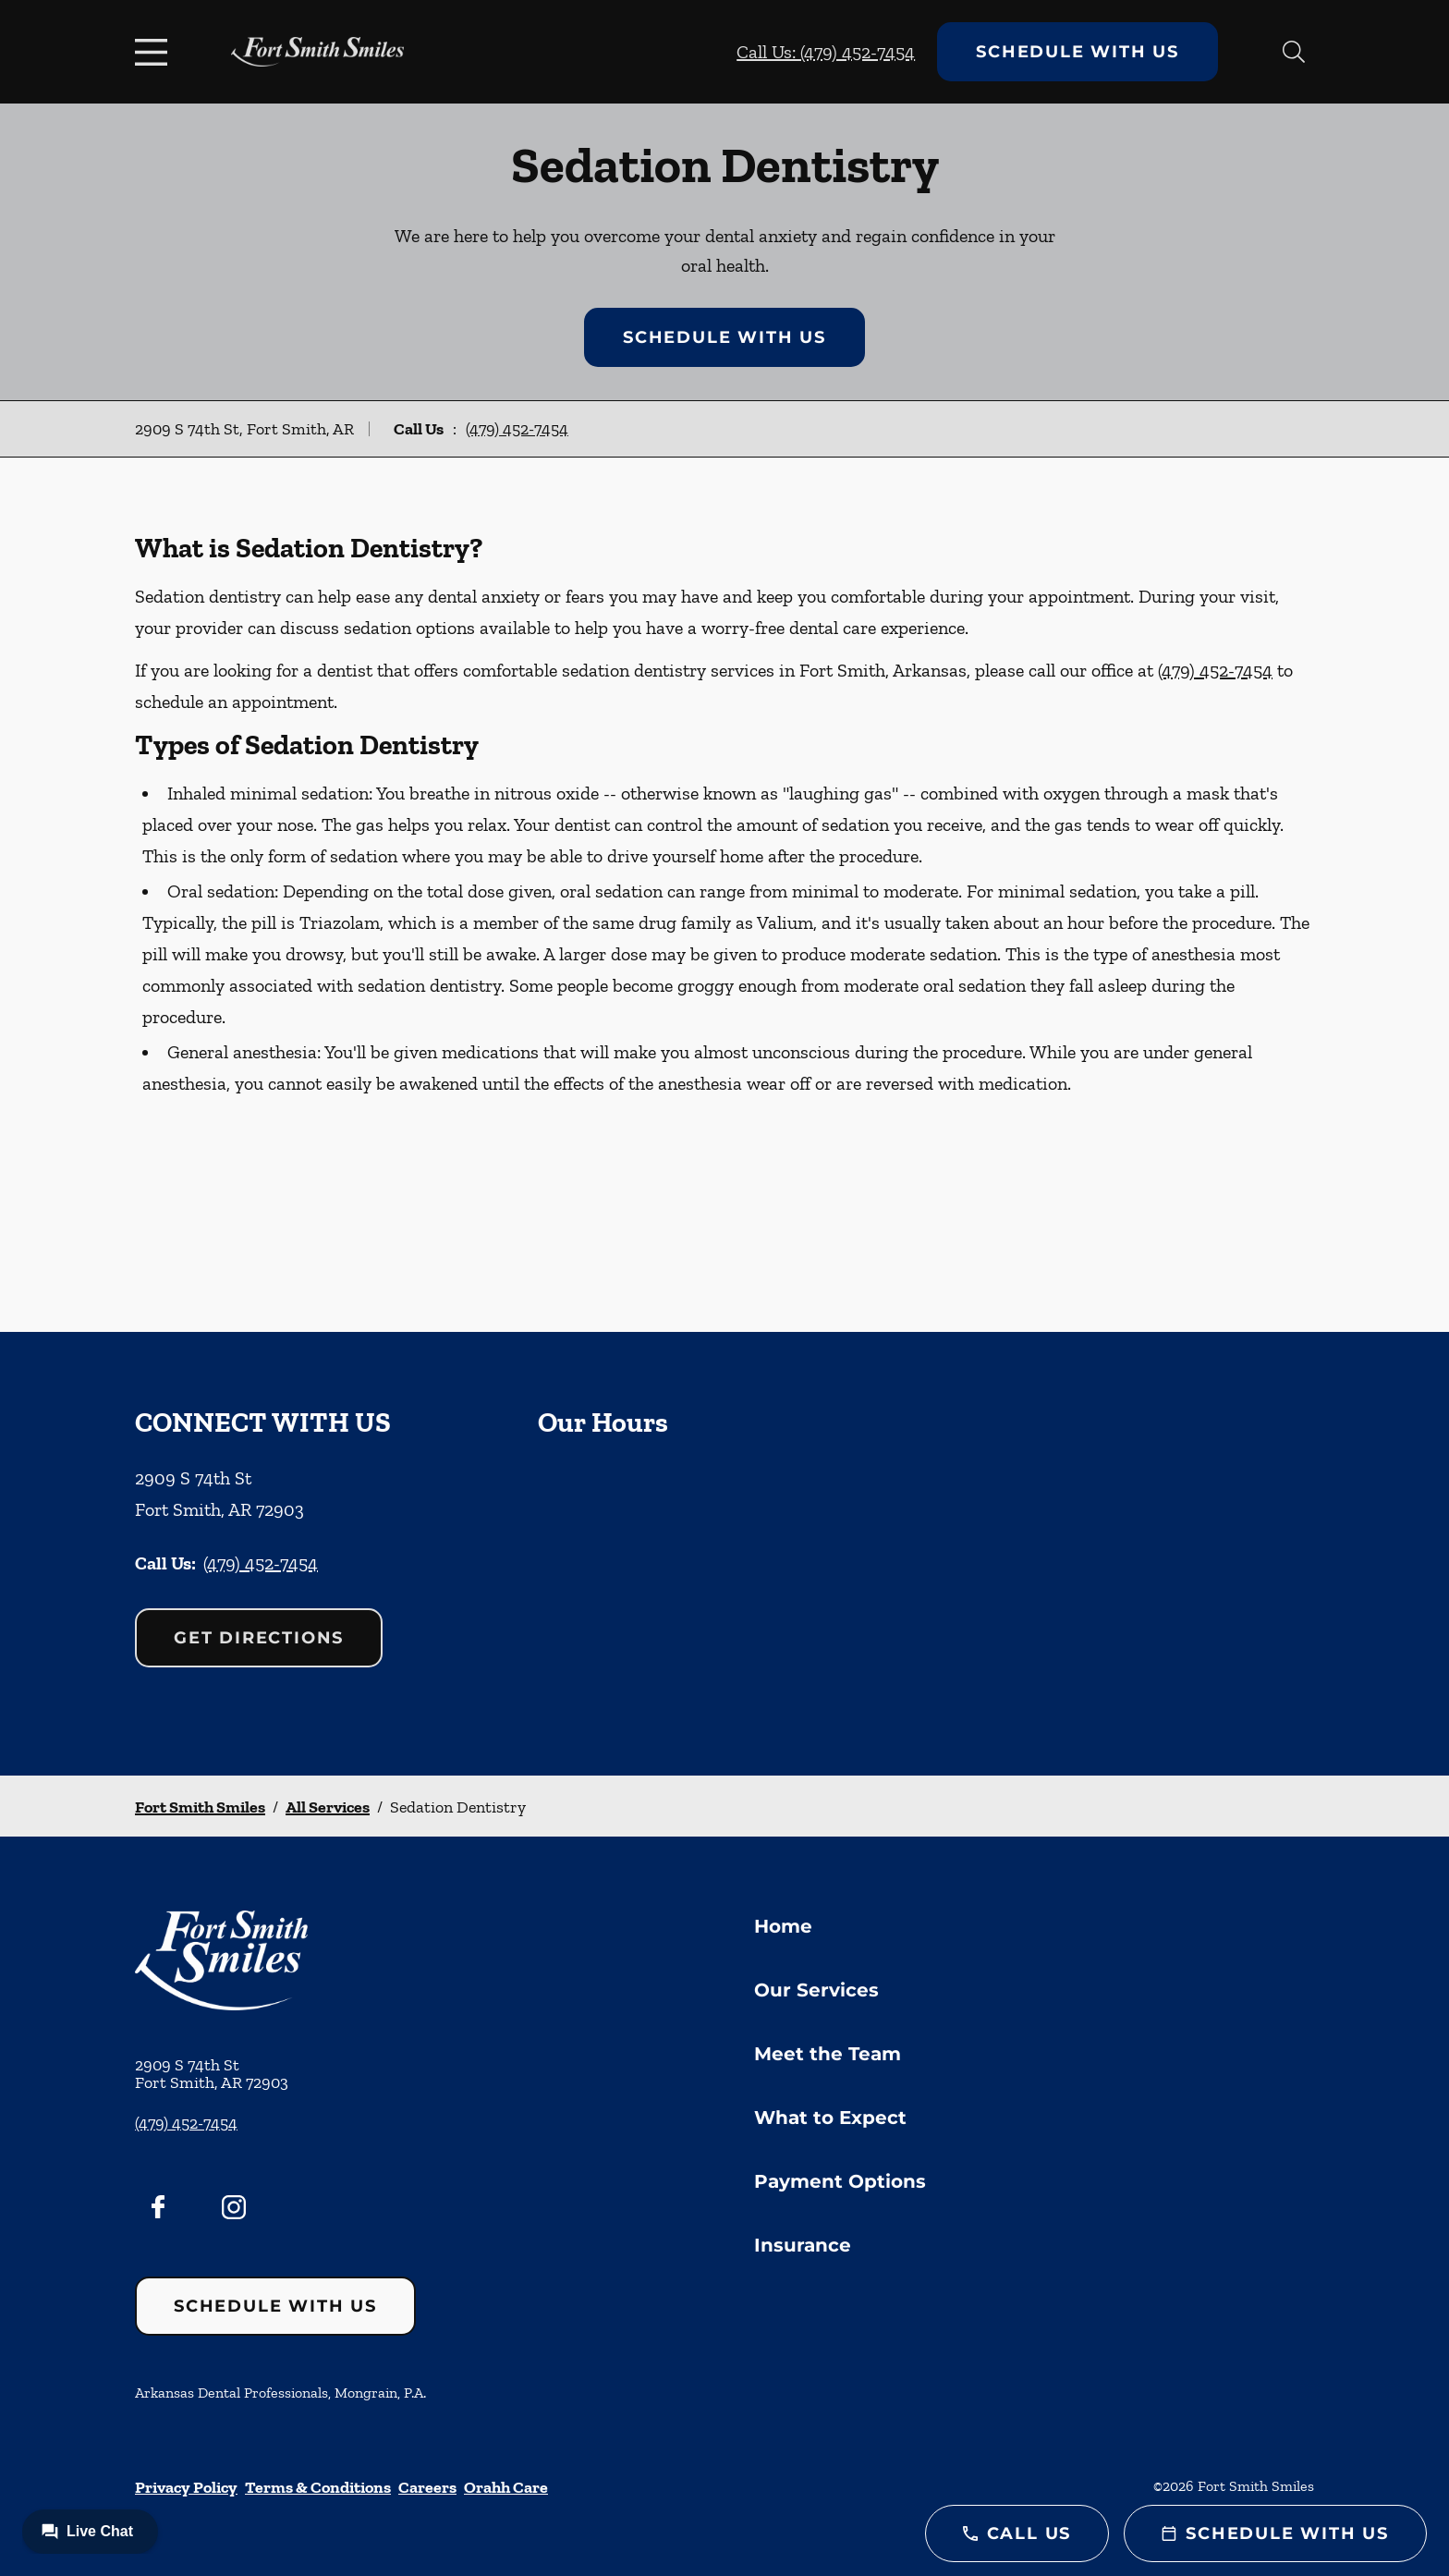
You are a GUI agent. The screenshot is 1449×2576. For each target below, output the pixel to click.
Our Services (816, 1990)
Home (783, 1926)
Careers (427, 2487)
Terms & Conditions (318, 2487)
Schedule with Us (1077, 52)
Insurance (802, 2245)
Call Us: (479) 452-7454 (826, 52)
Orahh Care (506, 2487)
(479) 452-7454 (517, 429)
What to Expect (830, 2117)
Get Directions (259, 1638)
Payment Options (840, 2181)
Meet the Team (827, 2054)
